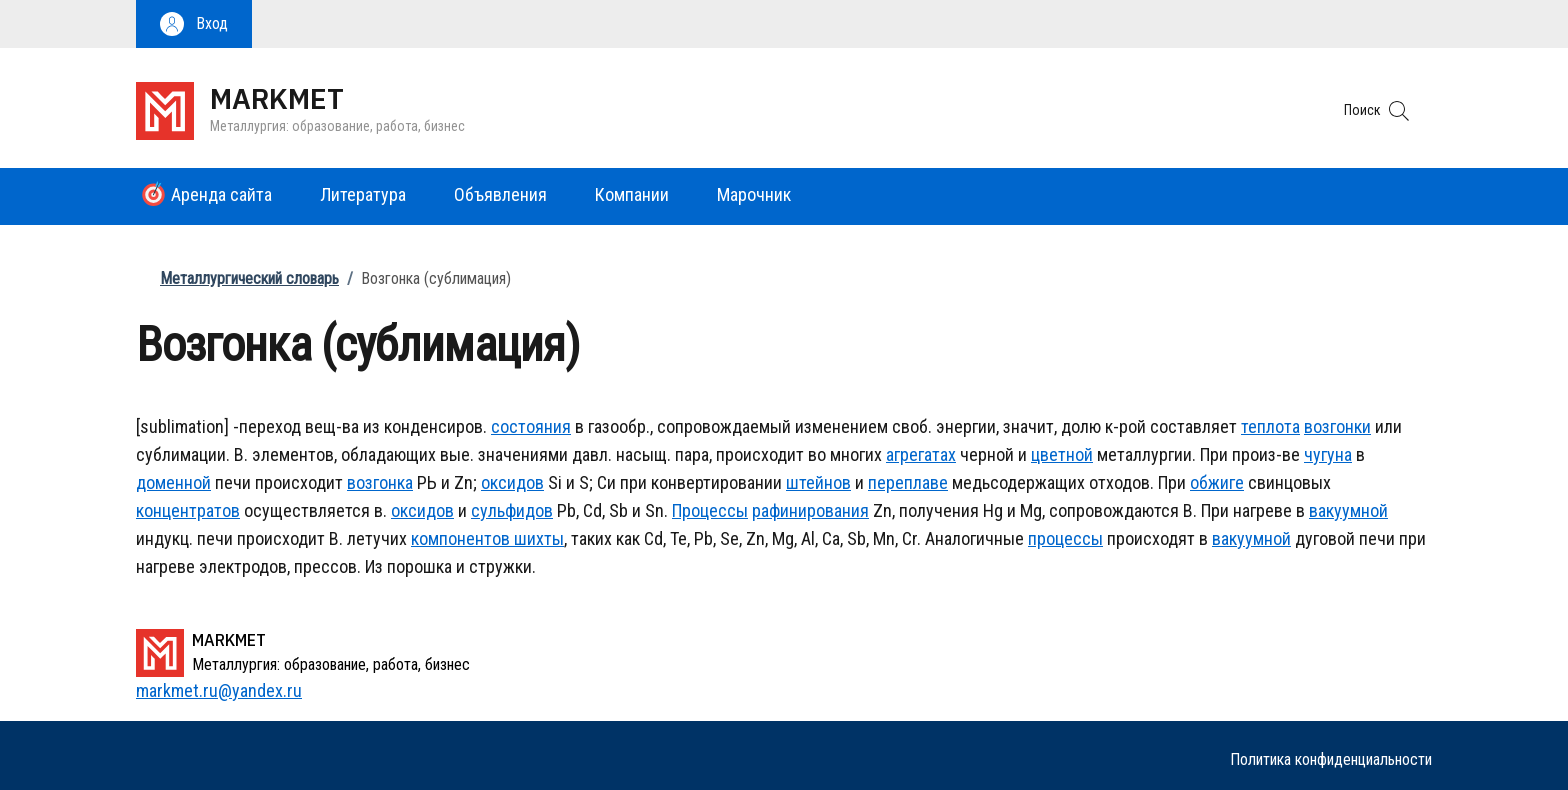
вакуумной (1348, 510)
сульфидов (512, 510)
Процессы (710, 510)
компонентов (460, 538)
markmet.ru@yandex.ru (219, 690)
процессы (1065, 538)
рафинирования (810, 510)
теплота (1270, 426)
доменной (173, 482)
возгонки (1337, 426)
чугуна (1328, 454)
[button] (194, 24)
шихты (537, 538)
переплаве (908, 482)
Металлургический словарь (249, 278)
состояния (531, 426)
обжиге (1217, 482)
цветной (1062, 454)
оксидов (512, 482)
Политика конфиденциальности (1331, 759)
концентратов (188, 510)
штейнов (818, 482)
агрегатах (921, 454)
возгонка (380, 482)
